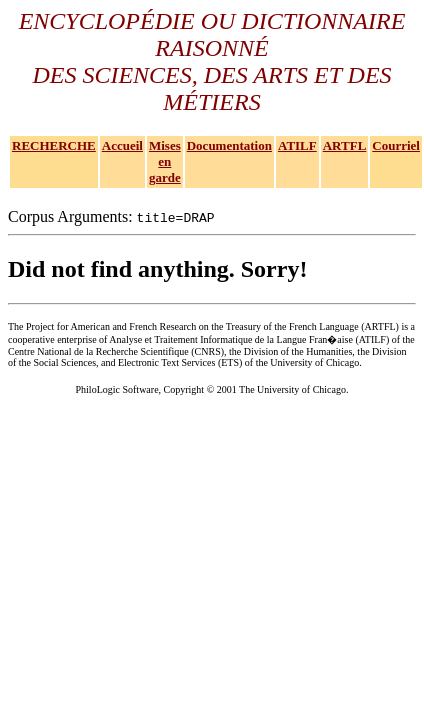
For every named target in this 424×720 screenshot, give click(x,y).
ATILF (297, 145)
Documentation (229, 145)
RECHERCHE (54, 145)
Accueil (122, 145)
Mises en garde (165, 161)
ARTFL (345, 145)
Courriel (396, 145)
